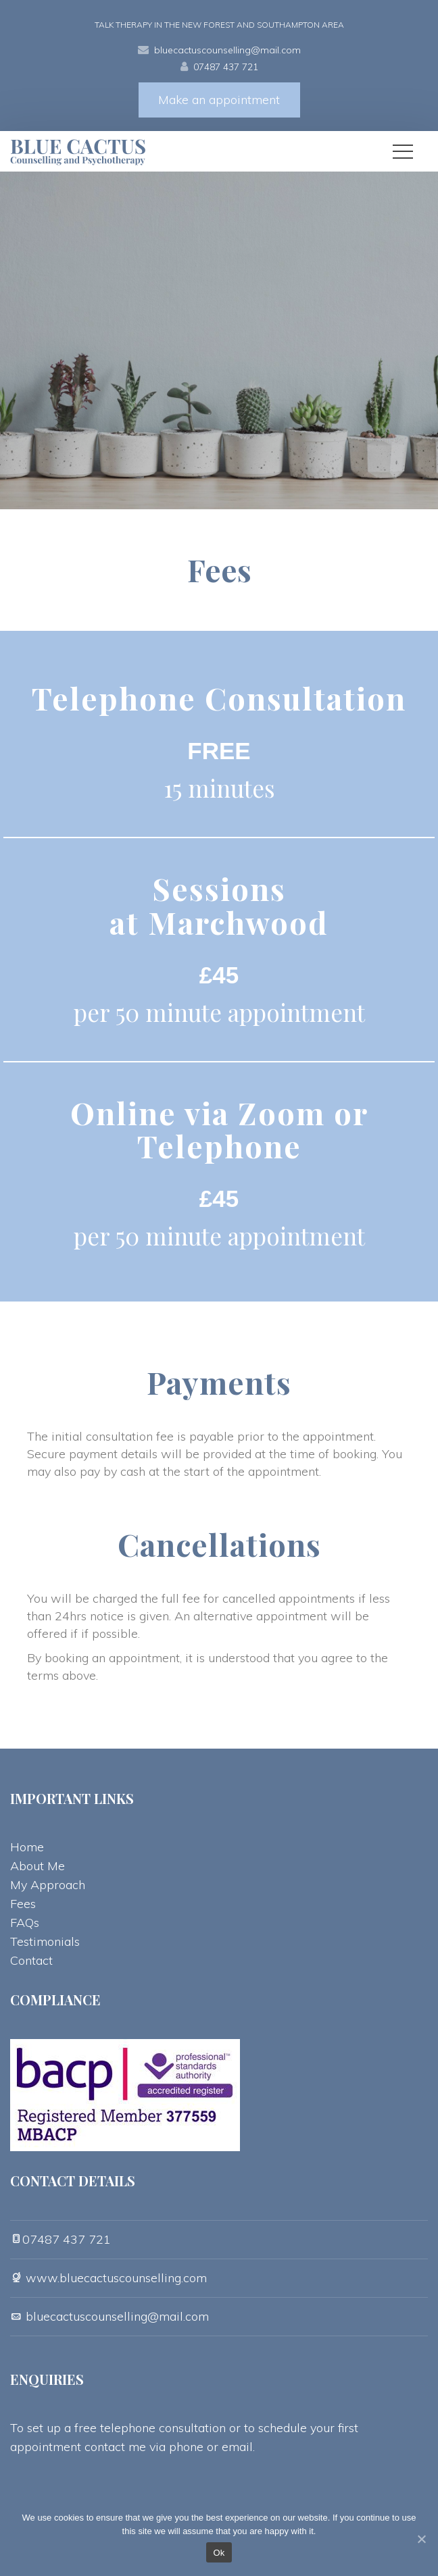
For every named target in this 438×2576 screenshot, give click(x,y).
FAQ (24, 1922)
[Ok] (421, 2539)
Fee (23, 1903)
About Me (37, 1866)
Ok (218, 2553)
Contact (31, 1960)
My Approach (47, 1884)
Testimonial (45, 1941)
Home (27, 1847)
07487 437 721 (225, 67)
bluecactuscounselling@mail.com (227, 50)
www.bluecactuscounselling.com (114, 2278)
